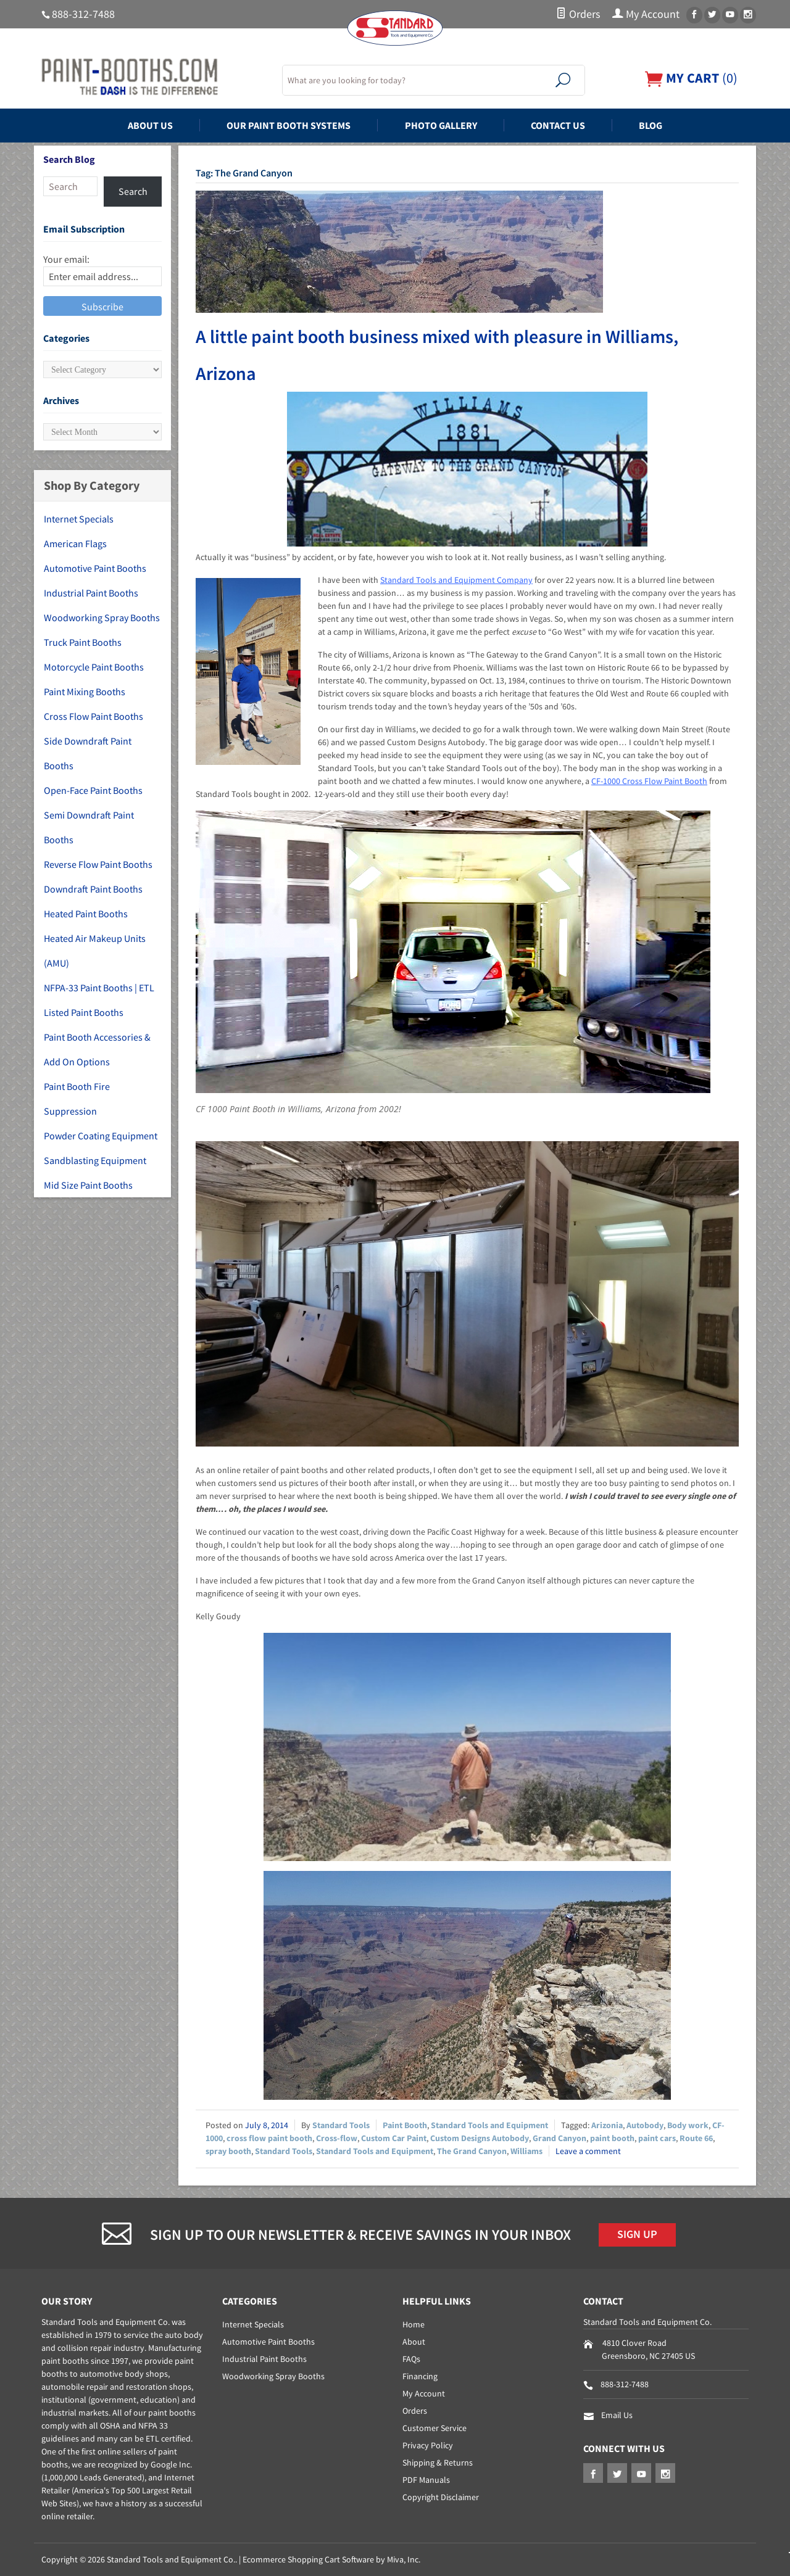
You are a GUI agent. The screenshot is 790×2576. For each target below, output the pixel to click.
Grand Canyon (559, 2138)
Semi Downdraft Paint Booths (89, 827)
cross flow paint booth (269, 2138)
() (691, 78)
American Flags (75, 543)
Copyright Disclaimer (440, 2497)
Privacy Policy (427, 2445)
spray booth (228, 2151)
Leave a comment (588, 2151)
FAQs (411, 2358)
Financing (420, 2376)
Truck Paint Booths (83, 642)
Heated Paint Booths (86, 913)
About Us (150, 125)
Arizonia (607, 2125)
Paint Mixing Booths (84, 691)
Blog (650, 125)
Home (413, 2324)
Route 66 (696, 2138)
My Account (646, 14)
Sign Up (637, 2234)
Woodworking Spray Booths (102, 617)
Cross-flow (336, 2138)
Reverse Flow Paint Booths (98, 864)
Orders (578, 14)
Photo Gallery (441, 125)
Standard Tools (341, 2125)
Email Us (617, 2415)
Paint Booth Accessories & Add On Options (97, 1049)
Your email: (66, 259)
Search (133, 191)
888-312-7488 (83, 14)
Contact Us (558, 125)
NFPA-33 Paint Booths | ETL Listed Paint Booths (99, 999)
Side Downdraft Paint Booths (87, 753)
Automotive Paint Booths (95, 568)
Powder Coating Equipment (100, 1135)
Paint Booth (405, 2125)
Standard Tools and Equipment (489, 2125)
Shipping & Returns (437, 2462)
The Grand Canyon (472, 2151)
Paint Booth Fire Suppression (77, 1098)
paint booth (612, 2138)
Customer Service (434, 2428)
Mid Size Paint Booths (88, 1185)
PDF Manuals (426, 2479)
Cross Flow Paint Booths (93, 716)
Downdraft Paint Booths (93, 889)
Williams (526, 2151)
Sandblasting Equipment (95, 1160)
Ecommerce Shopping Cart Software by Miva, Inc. (331, 2559)
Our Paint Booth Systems (289, 125)
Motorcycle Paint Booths (94, 667)
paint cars (657, 2138)
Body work (688, 2125)
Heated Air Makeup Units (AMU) (95, 950)
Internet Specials (79, 519)
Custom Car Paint (393, 2138)
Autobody (644, 2125)
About (413, 2341)
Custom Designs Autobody (479, 2138)
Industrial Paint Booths (91, 593)
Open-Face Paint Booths (93, 790)
